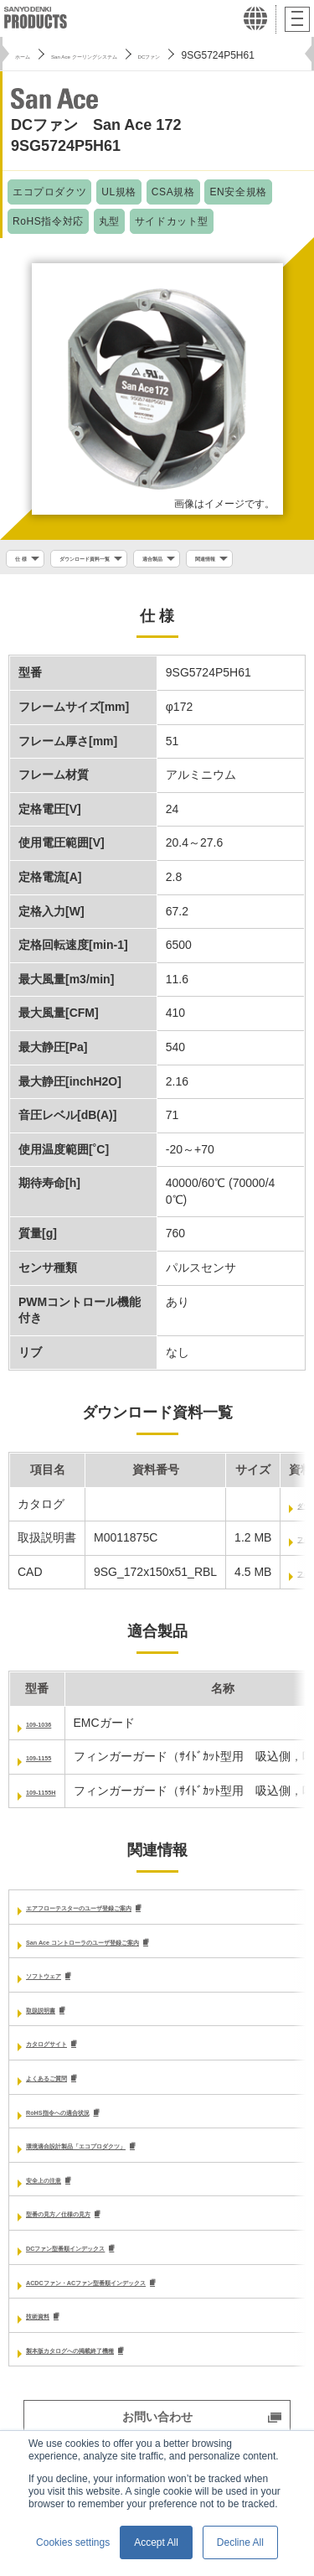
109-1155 (50, 1795)
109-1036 (50, 1761)
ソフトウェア (61, 2016)
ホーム (30, 55)
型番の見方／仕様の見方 (90, 2260)
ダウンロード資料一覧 (120, 561)
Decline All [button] (240, 2542)
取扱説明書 (55, 2051)
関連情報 (35, 592)
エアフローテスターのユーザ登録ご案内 (131, 1946)
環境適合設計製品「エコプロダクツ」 (125, 2190)
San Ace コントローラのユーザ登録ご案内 (138, 1981)
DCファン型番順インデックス (104, 2295)
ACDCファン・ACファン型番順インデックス (145, 2329)
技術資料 (49, 2364)
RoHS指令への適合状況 (89, 2155)
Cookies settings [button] (73, 2542)
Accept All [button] (156, 2542)
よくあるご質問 (67, 2121)
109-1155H (55, 1830)
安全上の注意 (61, 2225)
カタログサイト (67, 2085)
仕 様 (26, 561)
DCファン (240, 55)
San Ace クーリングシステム (131, 55)
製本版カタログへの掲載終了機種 (114, 2399)
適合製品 (223, 561)
